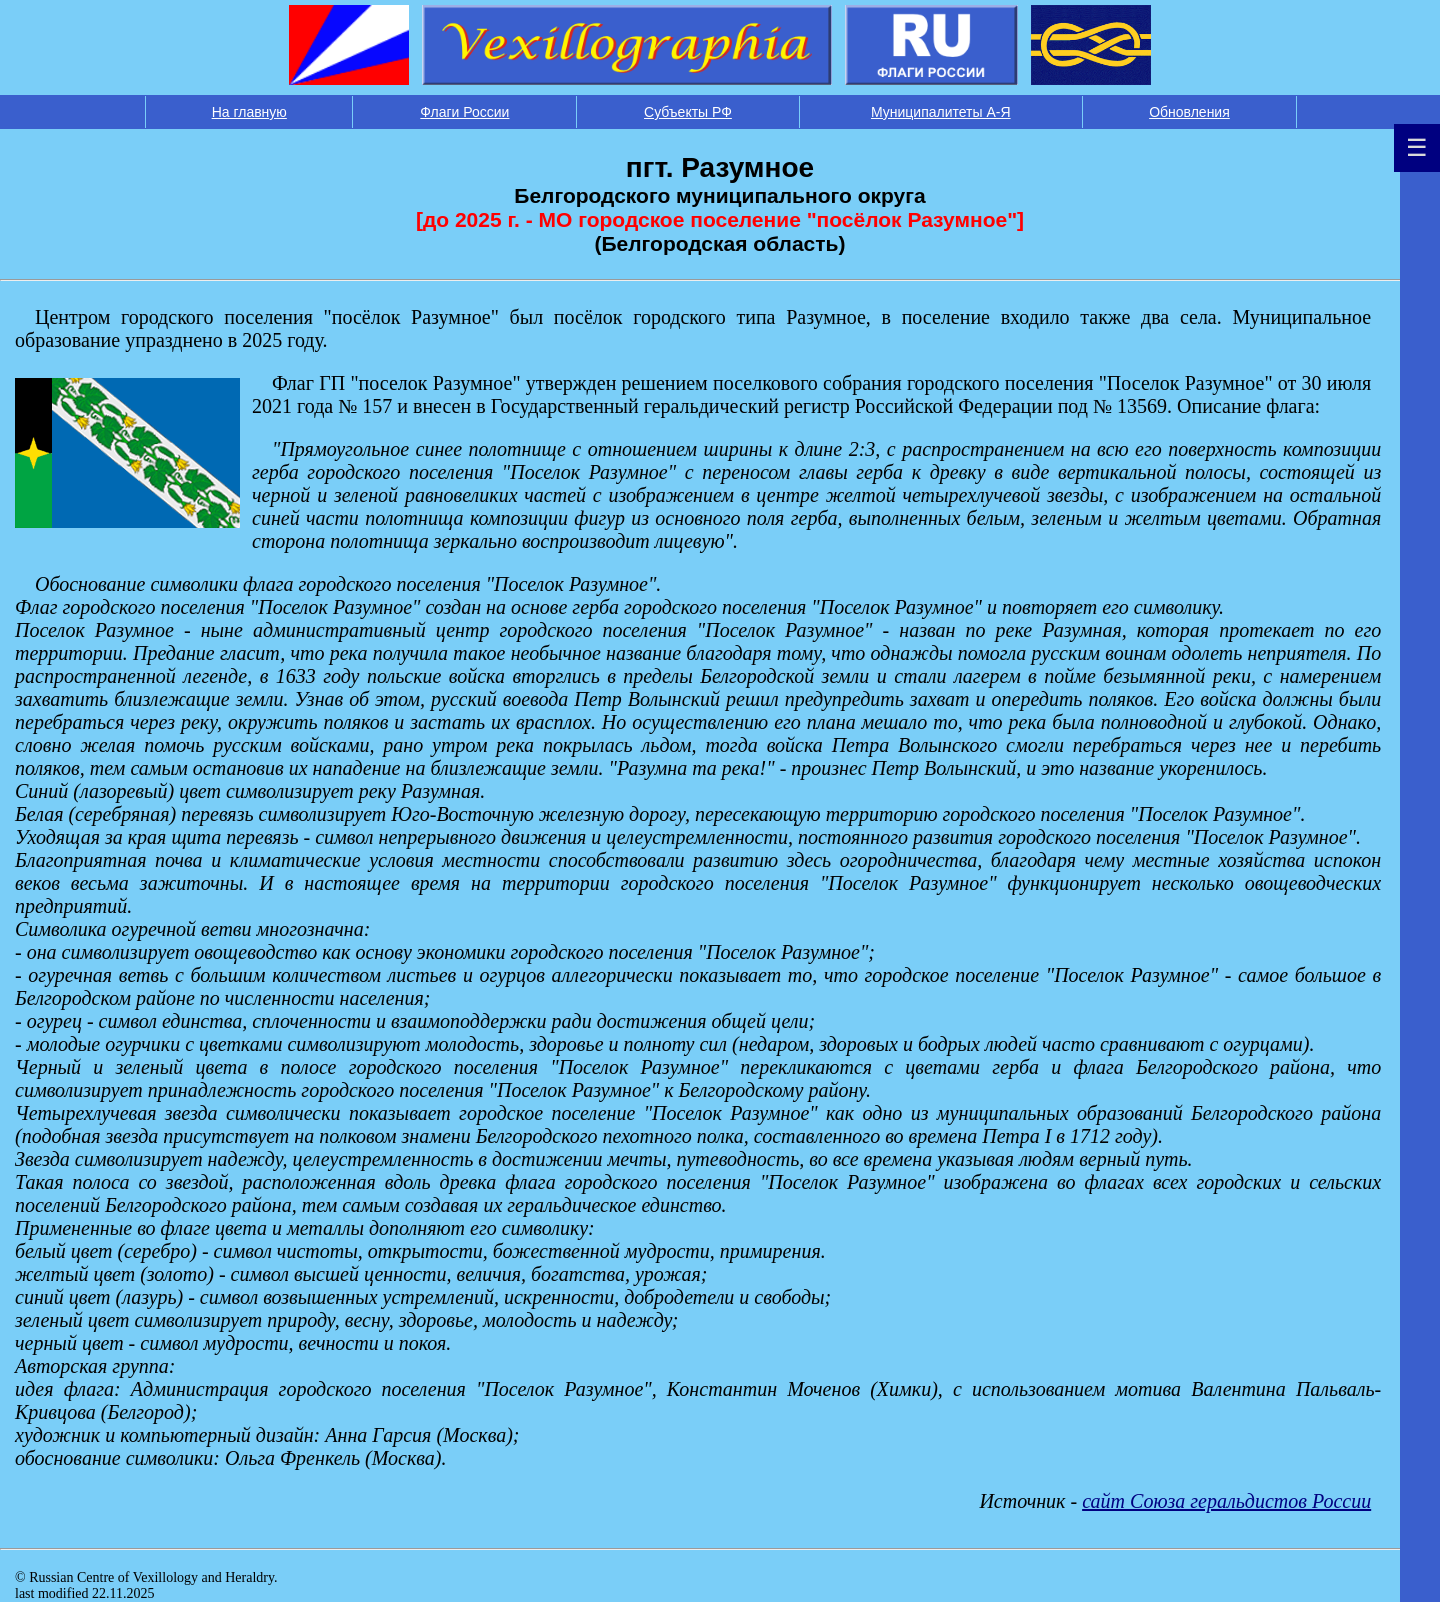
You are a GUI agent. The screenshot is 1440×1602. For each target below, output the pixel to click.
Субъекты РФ (688, 112)
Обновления (1189, 112)
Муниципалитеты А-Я (941, 112)
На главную (249, 112)
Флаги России (464, 112)
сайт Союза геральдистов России (1226, 1501)
